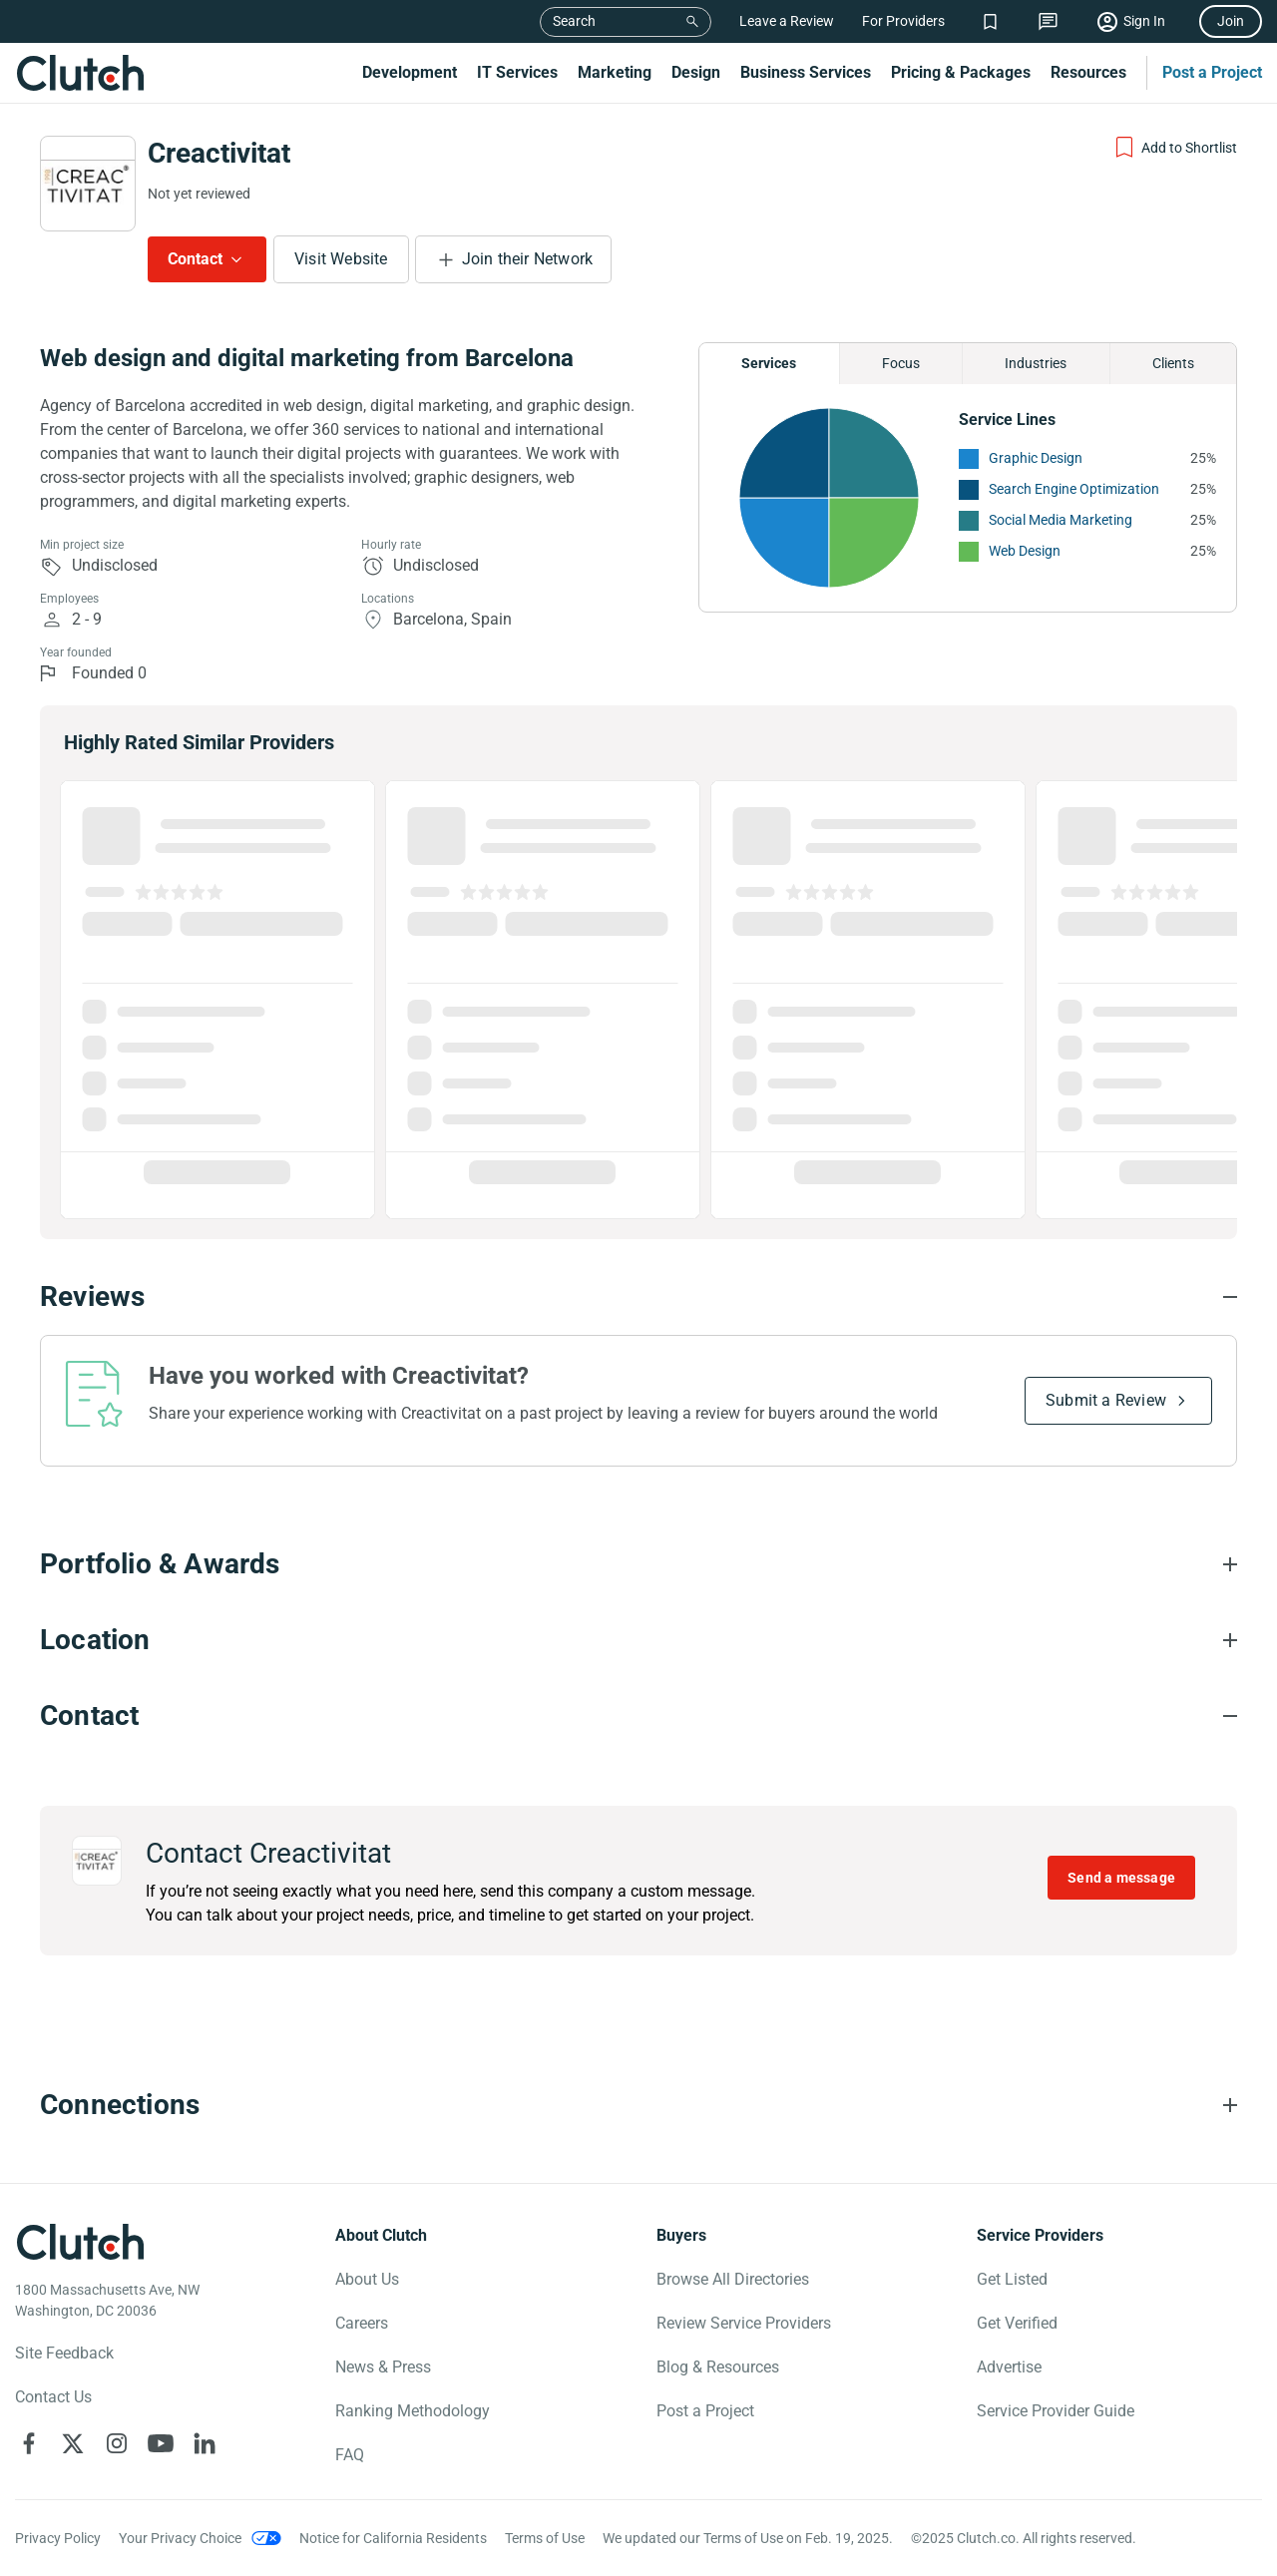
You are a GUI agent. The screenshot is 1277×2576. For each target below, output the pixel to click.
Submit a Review (1106, 1400)
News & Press (383, 2367)
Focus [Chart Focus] (901, 363)
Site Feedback (64, 2353)
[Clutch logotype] (80, 2242)
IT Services (517, 72)
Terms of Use (545, 2538)
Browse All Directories (732, 2279)
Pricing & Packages (961, 72)
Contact (195, 258)
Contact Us (53, 2396)
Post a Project (1212, 72)
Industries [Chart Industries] (1035, 363)
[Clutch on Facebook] (29, 2443)
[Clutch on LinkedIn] (204, 2443)
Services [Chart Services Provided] (768, 363)
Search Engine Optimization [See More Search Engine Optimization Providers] (1074, 489)
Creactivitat (219, 153)
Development (409, 72)
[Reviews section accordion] (638, 1297)
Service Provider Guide (1055, 2410)
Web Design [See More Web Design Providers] (1025, 551)
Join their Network (528, 258)
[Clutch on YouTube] (161, 2443)
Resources (1088, 72)
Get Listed (1012, 2279)
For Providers (903, 21)
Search (574, 21)
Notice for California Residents (393, 2538)
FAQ (349, 2454)
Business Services (805, 72)
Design (695, 72)
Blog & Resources (717, 2367)
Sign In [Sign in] (1144, 21)
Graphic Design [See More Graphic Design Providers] (1035, 458)
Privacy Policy (58, 2538)
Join (1230, 21)
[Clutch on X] (73, 2443)
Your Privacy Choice (180, 2538)
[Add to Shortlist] (1174, 148)
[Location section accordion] (638, 1640)
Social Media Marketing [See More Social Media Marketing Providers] (1060, 520)
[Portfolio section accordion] (638, 1564)
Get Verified (1017, 2323)
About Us (367, 2279)
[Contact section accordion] (638, 1716)
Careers (361, 2323)
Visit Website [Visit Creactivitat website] (341, 258)
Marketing (614, 72)
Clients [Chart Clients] (1173, 363)
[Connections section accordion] (638, 2105)
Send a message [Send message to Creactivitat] (1121, 1878)
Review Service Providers (743, 2323)
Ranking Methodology (412, 2410)
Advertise (1009, 2367)
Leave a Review (786, 21)
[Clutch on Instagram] (117, 2443)
